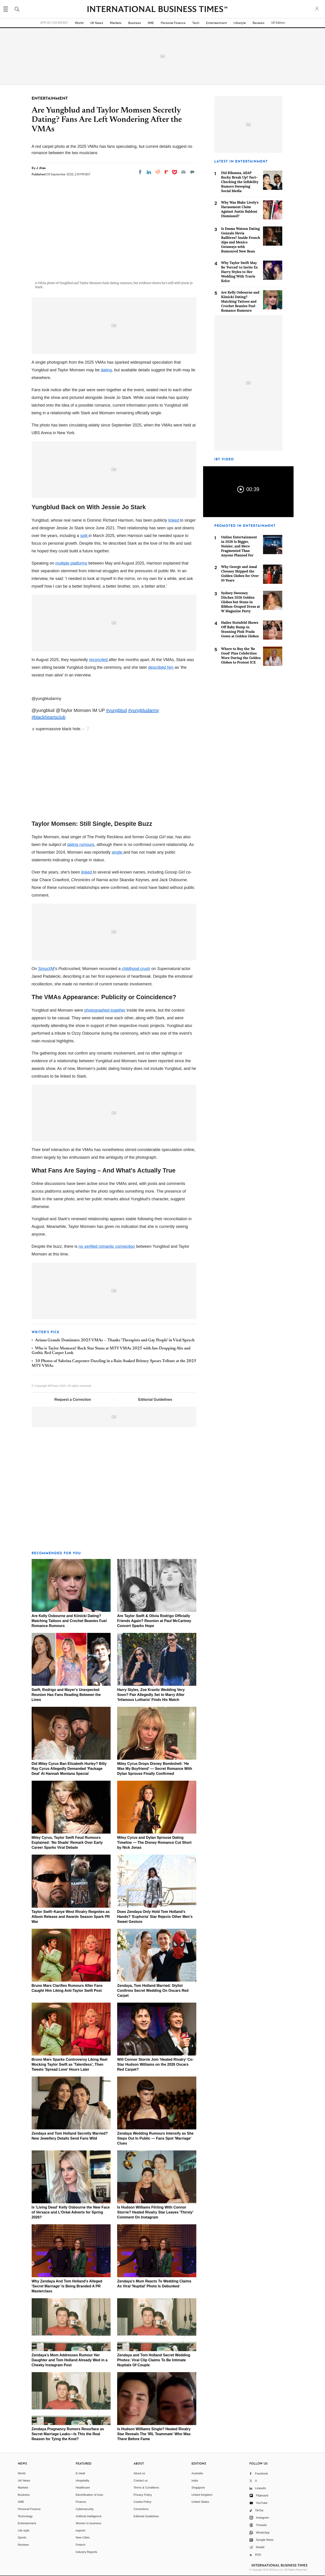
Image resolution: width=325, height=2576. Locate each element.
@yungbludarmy (46, 698)
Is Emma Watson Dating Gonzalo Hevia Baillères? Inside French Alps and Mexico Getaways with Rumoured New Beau (240, 239)
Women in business (88, 2523)
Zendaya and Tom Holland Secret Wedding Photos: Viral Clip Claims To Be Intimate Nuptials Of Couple (153, 2360)
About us (139, 2473)
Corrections (141, 2509)
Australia (197, 2473)
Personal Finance (173, 23)
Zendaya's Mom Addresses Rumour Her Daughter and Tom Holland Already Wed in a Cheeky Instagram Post (70, 2360)
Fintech (80, 2544)
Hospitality (82, 2480)
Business (134, 23)
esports (80, 2530)
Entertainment (216, 23)
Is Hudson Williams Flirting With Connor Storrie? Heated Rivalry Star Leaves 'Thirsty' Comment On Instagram (155, 2212)
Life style (23, 2530)
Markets (115, 23)
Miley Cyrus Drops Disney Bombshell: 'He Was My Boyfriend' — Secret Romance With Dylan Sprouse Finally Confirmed (154, 1768)
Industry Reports (86, 2552)
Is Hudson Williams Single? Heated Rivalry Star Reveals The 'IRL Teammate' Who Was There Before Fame (154, 2434)
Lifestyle (240, 23)
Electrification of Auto (89, 2494)
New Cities (83, 2537)
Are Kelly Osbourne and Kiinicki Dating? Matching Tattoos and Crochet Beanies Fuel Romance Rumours (69, 1621)
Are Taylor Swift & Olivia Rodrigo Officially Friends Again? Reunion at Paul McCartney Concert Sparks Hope (154, 1621)
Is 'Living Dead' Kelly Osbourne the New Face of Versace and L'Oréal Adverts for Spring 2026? (71, 2212)
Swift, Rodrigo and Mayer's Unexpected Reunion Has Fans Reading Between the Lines (66, 1695)
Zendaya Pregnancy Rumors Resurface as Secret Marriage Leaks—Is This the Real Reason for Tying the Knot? (68, 2434)
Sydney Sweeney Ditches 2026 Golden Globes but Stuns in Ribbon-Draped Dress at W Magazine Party (240, 602)
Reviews (258, 23)
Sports (22, 2537)
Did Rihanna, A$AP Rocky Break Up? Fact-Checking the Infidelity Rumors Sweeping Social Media (240, 182)
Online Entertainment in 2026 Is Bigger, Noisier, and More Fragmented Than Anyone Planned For (239, 546)
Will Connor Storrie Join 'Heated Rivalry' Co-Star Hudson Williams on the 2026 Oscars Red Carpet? (155, 2064)
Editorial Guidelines (155, 1399)
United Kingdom (202, 2494)
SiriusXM (46, 968)
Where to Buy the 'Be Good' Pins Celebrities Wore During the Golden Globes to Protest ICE (241, 655)
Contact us (141, 2480)
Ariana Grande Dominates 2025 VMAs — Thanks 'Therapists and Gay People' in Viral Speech (115, 1340)
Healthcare (83, 2487)
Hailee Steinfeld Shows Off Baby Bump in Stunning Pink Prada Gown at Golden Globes (240, 629)
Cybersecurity (85, 2509)
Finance (81, 2501)
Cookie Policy (143, 2501)
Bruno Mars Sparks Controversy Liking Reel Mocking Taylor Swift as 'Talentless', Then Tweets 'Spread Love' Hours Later (69, 2064)
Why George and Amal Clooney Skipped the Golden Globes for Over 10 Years (240, 573)
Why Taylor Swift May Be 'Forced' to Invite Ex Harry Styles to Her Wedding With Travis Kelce (239, 272)
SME (151, 23)
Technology (25, 2516)
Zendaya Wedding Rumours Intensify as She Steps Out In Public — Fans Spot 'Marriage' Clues (155, 2138)
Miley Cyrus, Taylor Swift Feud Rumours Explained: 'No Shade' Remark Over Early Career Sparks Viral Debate (67, 1842)
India (195, 2480)
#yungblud (116, 710)
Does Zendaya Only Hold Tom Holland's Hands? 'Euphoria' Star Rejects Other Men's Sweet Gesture (154, 1917)
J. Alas (41, 168)
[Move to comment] (192, 172)
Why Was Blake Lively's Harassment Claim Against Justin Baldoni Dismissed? (240, 209)
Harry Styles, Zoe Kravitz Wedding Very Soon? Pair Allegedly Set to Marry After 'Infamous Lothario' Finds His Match (151, 1695)
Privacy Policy (143, 2494)
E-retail (80, 2473)
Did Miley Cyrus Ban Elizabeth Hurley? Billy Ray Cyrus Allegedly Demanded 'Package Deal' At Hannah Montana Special (69, 1768)
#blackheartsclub (49, 717)
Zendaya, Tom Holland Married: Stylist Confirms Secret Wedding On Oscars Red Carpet (152, 1990)
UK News (96, 23)
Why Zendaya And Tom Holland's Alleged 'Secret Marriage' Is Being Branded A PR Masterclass (67, 2286)
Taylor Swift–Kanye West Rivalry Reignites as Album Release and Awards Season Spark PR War (71, 1917)
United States (200, 2501)
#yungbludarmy (143, 710)
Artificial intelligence (89, 2516)
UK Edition (278, 23)
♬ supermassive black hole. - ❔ (61, 729)
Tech (195, 23)
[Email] (183, 172)
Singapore (198, 2487)
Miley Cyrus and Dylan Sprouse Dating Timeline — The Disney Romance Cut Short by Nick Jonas (154, 1842)
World (79, 23)
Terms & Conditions (146, 2487)
